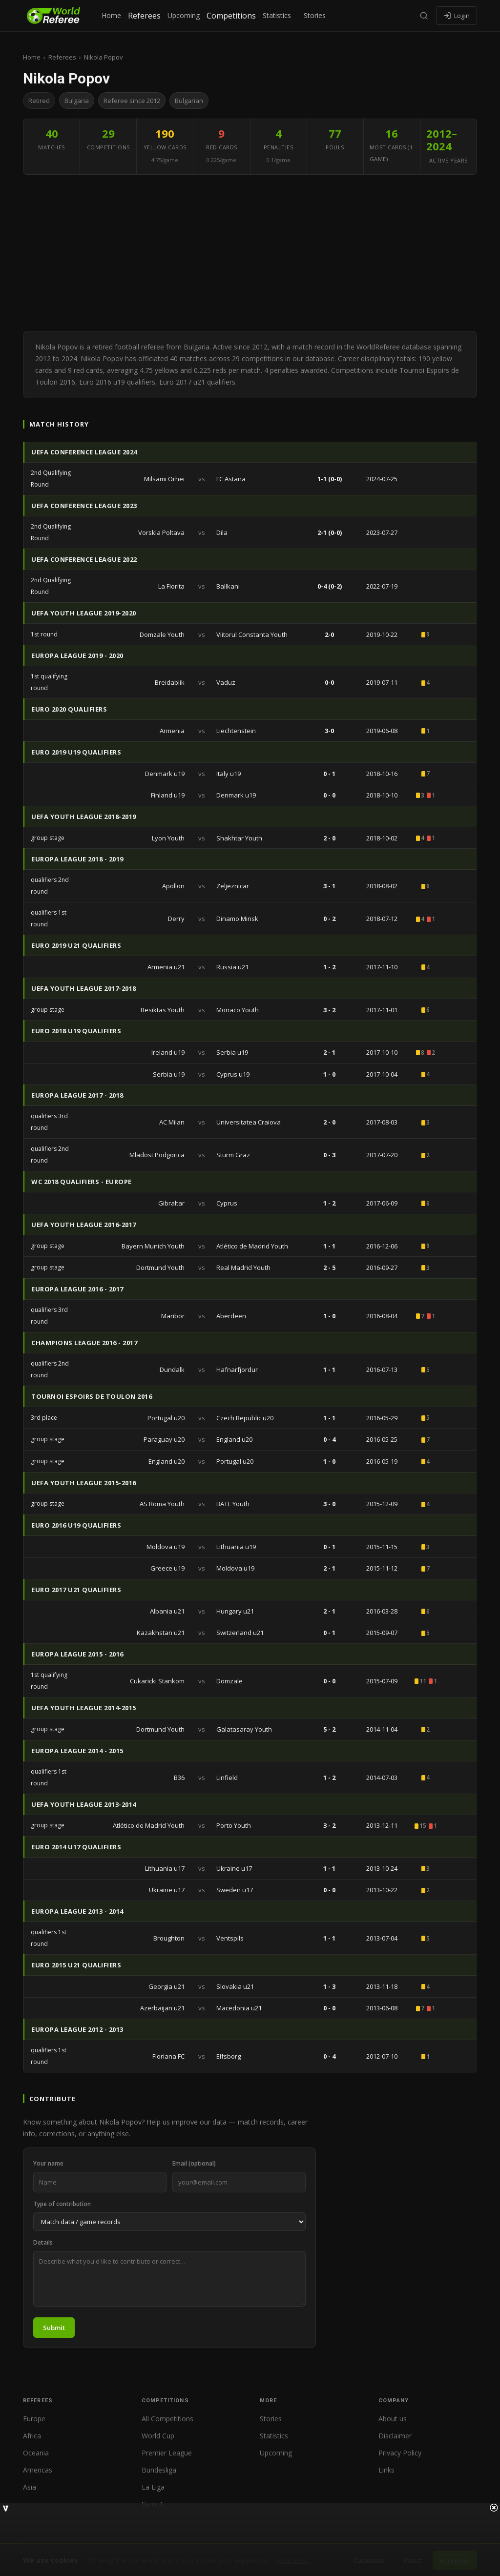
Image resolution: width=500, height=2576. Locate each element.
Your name (48, 2163)
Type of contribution (62, 2204)
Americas (37, 2469)
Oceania (36, 2452)
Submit (54, 2327)
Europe (34, 2418)
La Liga (153, 2487)
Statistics (277, 15)
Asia (29, 2487)
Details (43, 2242)
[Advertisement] (250, 252)
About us (392, 2418)
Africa (32, 2435)
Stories (315, 15)
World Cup (158, 2435)
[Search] (424, 15)
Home (111, 15)
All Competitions (167, 2418)
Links (386, 2469)
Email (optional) (194, 2163)
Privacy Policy (399, 2452)
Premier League (167, 2452)
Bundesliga (159, 2469)
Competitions (231, 15)
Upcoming (183, 15)
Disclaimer (395, 2435)
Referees (144, 15)
